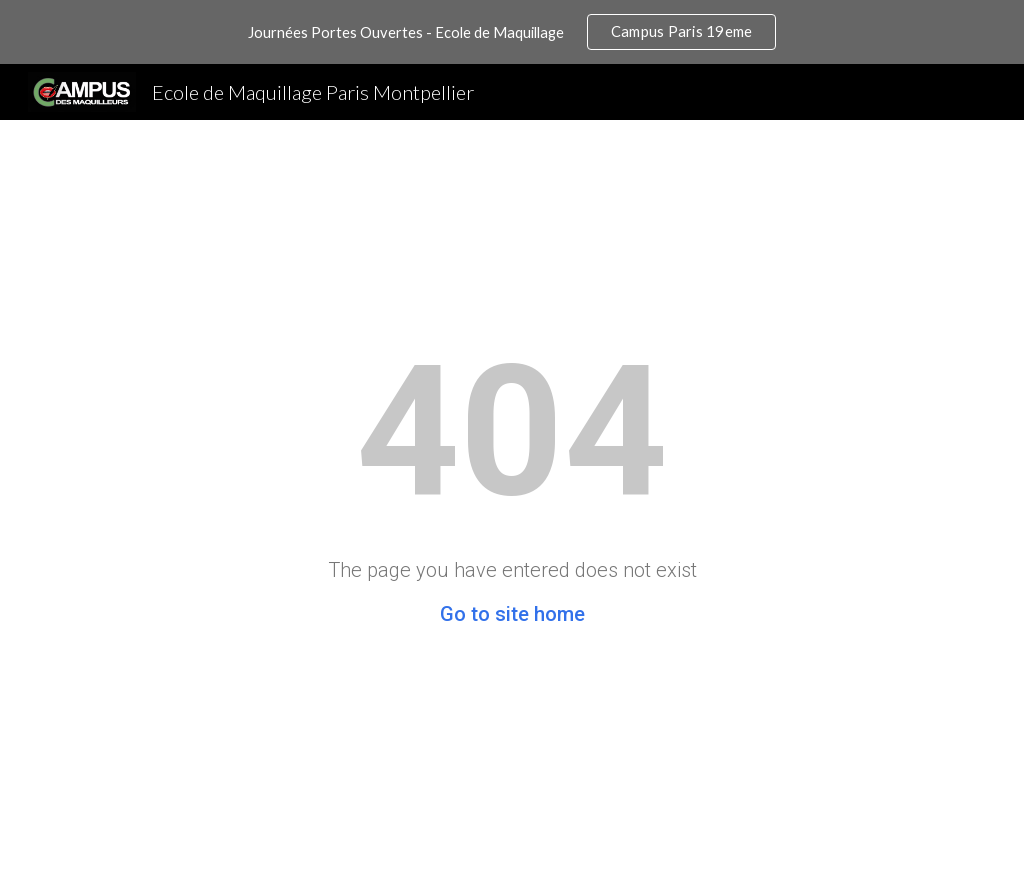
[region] (512, 32)
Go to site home (512, 614)
